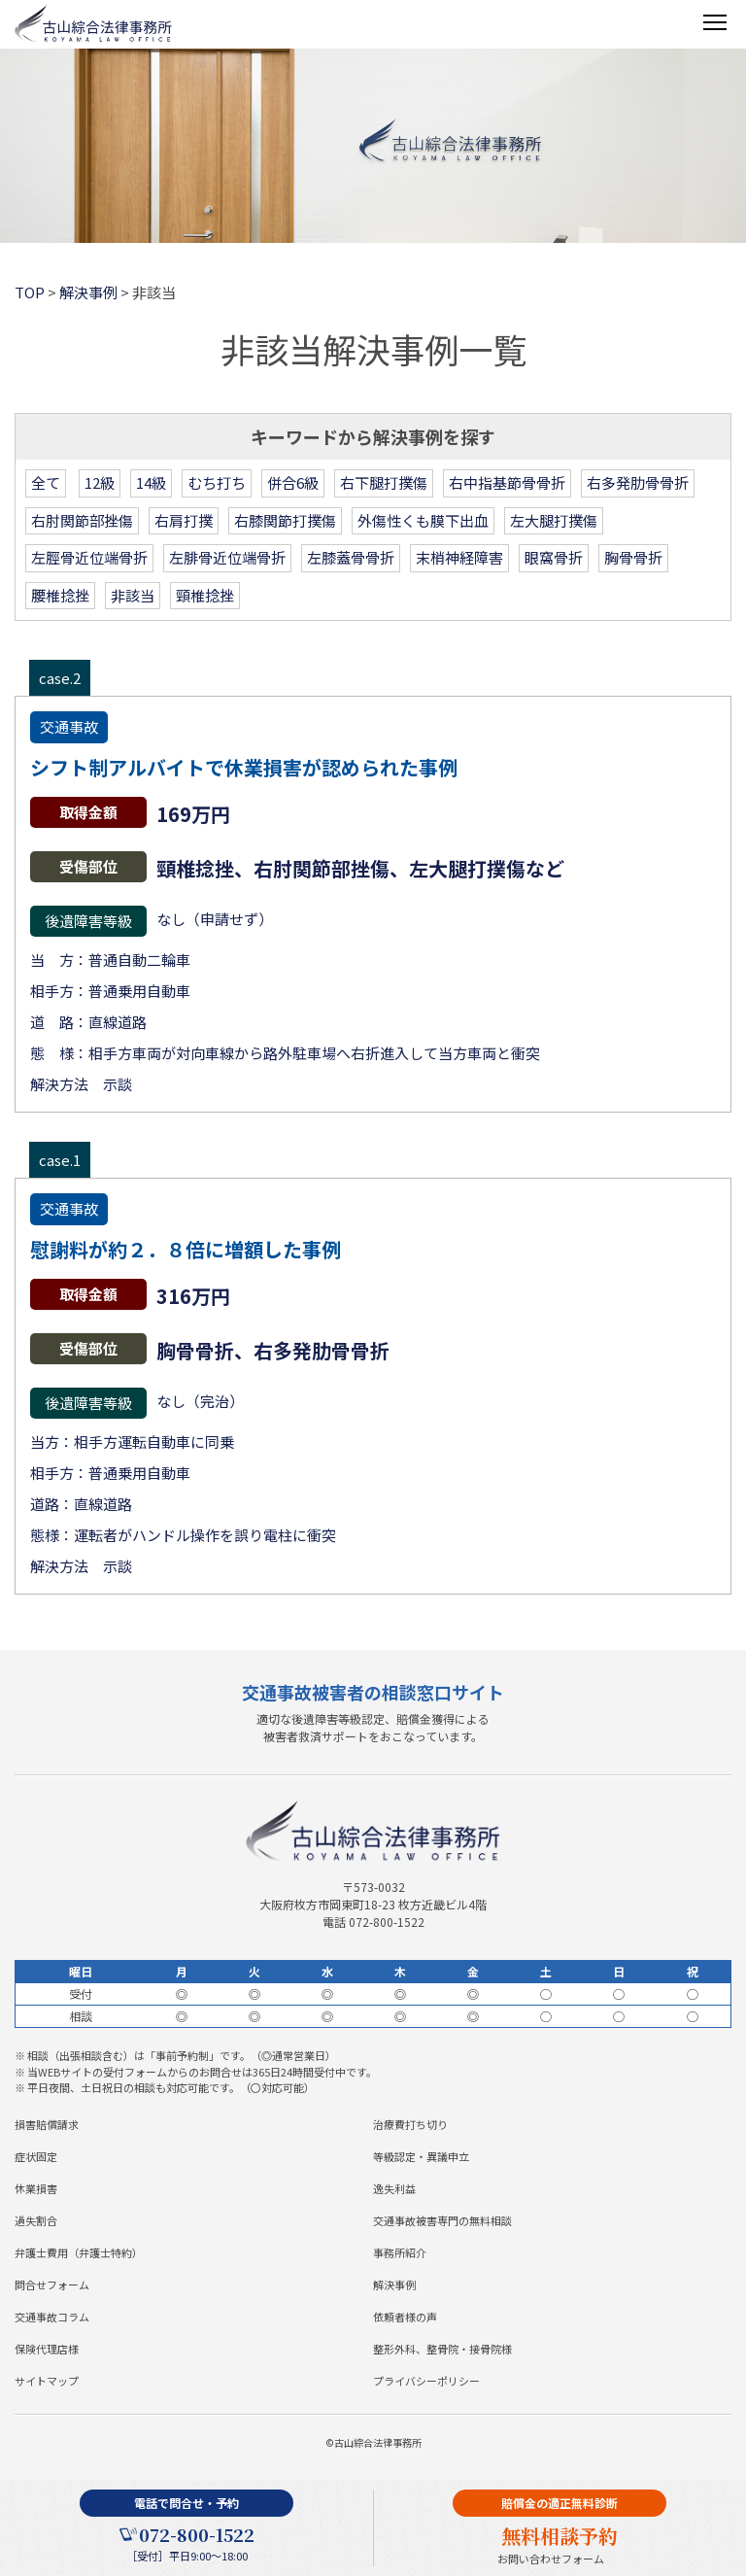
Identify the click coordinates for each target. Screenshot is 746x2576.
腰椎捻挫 (60, 595)
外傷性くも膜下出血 (423, 520)
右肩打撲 (183, 520)
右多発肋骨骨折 (638, 482)
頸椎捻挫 (205, 595)
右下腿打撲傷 (383, 482)
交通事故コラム (52, 2316)
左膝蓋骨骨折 (350, 557)
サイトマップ (47, 2380)
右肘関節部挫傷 (82, 520)
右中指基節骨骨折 (507, 482)
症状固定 (36, 2156)
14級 (151, 482)
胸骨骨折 (633, 557)
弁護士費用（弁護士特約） (79, 2252)
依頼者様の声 (405, 2316)
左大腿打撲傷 (553, 520)
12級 (100, 482)
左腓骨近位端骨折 (227, 557)
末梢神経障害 (459, 557)
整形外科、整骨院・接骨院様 (442, 2348)
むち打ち (216, 482)
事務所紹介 (399, 2252)
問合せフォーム (52, 2284)
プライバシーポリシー (426, 2380)
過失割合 (36, 2220)
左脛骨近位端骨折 (89, 557)
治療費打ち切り (410, 2124)
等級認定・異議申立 (421, 2156)
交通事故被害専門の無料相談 (442, 2220)
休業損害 (36, 2188)
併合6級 (293, 482)
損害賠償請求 (47, 2124)
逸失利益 (394, 2188)
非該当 (132, 595)
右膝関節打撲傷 (285, 520)
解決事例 (394, 2284)
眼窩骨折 (554, 557)
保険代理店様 (47, 2348)
